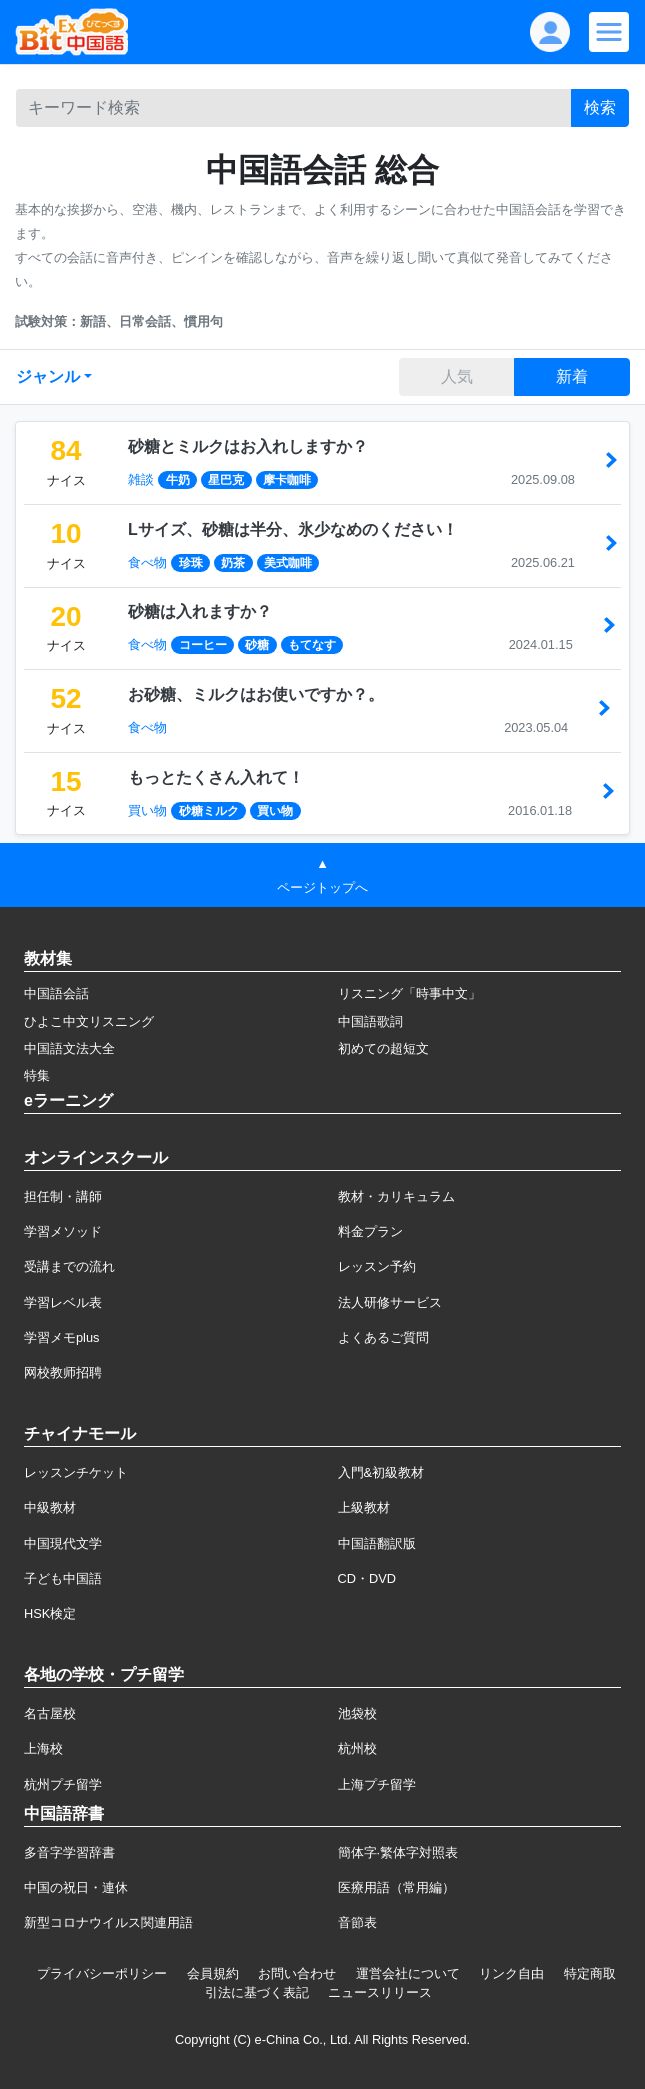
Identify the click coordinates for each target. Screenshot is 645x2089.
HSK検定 (50, 1613)
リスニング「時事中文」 (409, 993)
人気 (457, 376)
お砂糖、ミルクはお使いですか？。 (256, 694)
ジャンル (48, 376)
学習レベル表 (63, 1302)
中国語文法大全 (69, 1048)
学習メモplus (61, 1337)
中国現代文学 (63, 1543)
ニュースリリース (380, 1992)
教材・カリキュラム (396, 1196)
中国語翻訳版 (377, 1543)
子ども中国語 (63, 1578)
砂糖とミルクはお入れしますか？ (248, 446)
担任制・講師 (63, 1196)
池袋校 (357, 1713)
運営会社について (408, 1973)
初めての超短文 (383, 1048)
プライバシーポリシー (102, 1973)
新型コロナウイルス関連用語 (108, 1922)
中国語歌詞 (370, 1021)
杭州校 (357, 1748)
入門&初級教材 (381, 1472)
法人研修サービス (390, 1302)
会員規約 (213, 1973)
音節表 (357, 1922)
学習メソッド (63, 1231)
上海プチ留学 (377, 1784)
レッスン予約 (377, 1266)
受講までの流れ (69, 1266)
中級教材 (50, 1507)
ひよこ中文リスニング (89, 1021)
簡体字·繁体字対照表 (398, 1852)
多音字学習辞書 (69, 1852)
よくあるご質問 (383, 1337)
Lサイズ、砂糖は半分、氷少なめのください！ (293, 529)
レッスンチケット (76, 1472)
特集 (37, 1075)
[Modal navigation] (609, 32)
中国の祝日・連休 (76, 1887)
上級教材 (364, 1507)
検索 (600, 107)
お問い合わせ (297, 1973)
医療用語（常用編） (396, 1887)
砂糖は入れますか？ (200, 611)
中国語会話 (56, 993)
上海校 (43, 1748)
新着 (572, 376)
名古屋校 (50, 1713)
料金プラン (370, 1231)
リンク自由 (511, 1973)
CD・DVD (367, 1578)
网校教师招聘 (63, 1372)
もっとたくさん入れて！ (216, 777)
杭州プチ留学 (63, 1784)
